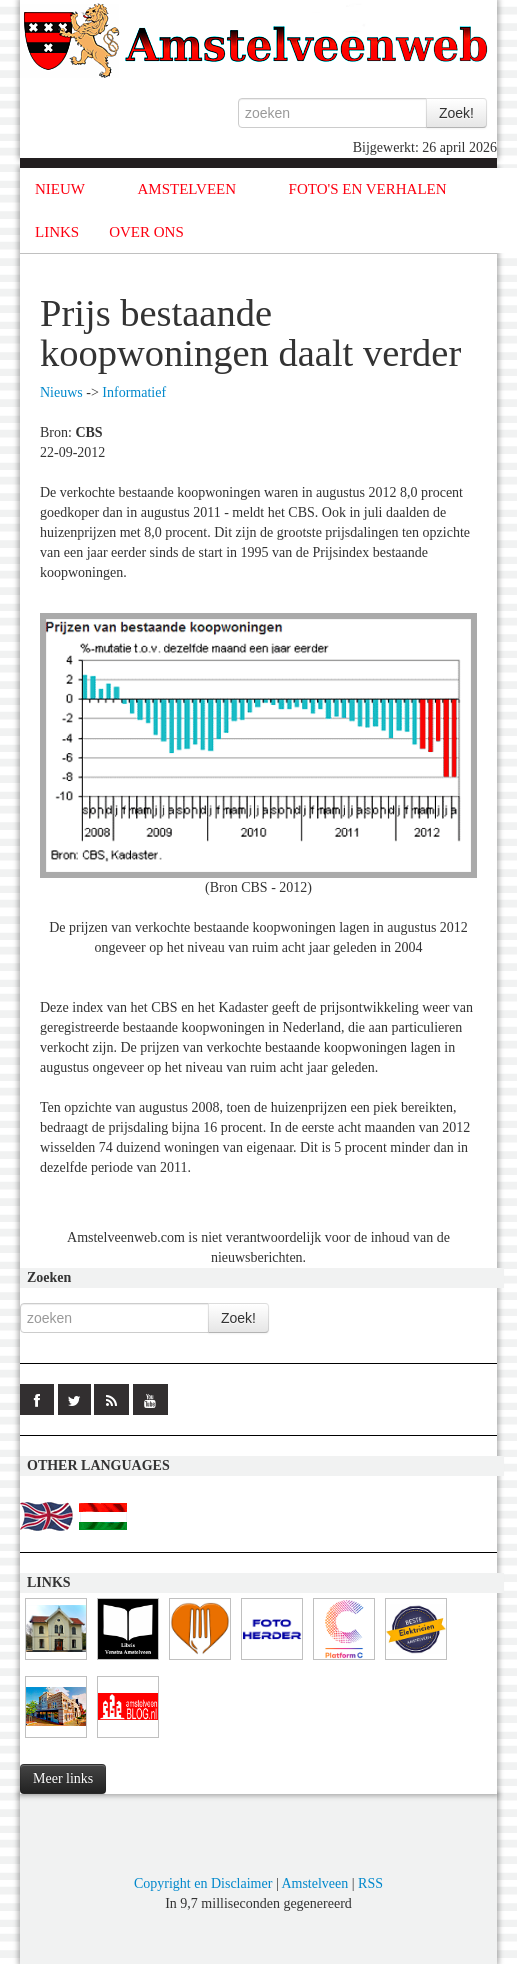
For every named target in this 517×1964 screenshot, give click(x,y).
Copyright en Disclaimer (203, 1883)
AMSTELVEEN (186, 189)
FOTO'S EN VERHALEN (368, 189)
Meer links (63, 1778)
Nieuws (61, 392)
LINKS (57, 232)
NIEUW (60, 189)
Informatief (134, 392)
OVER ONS (146, 232)
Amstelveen (314, 1883)
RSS (370, 1883)
